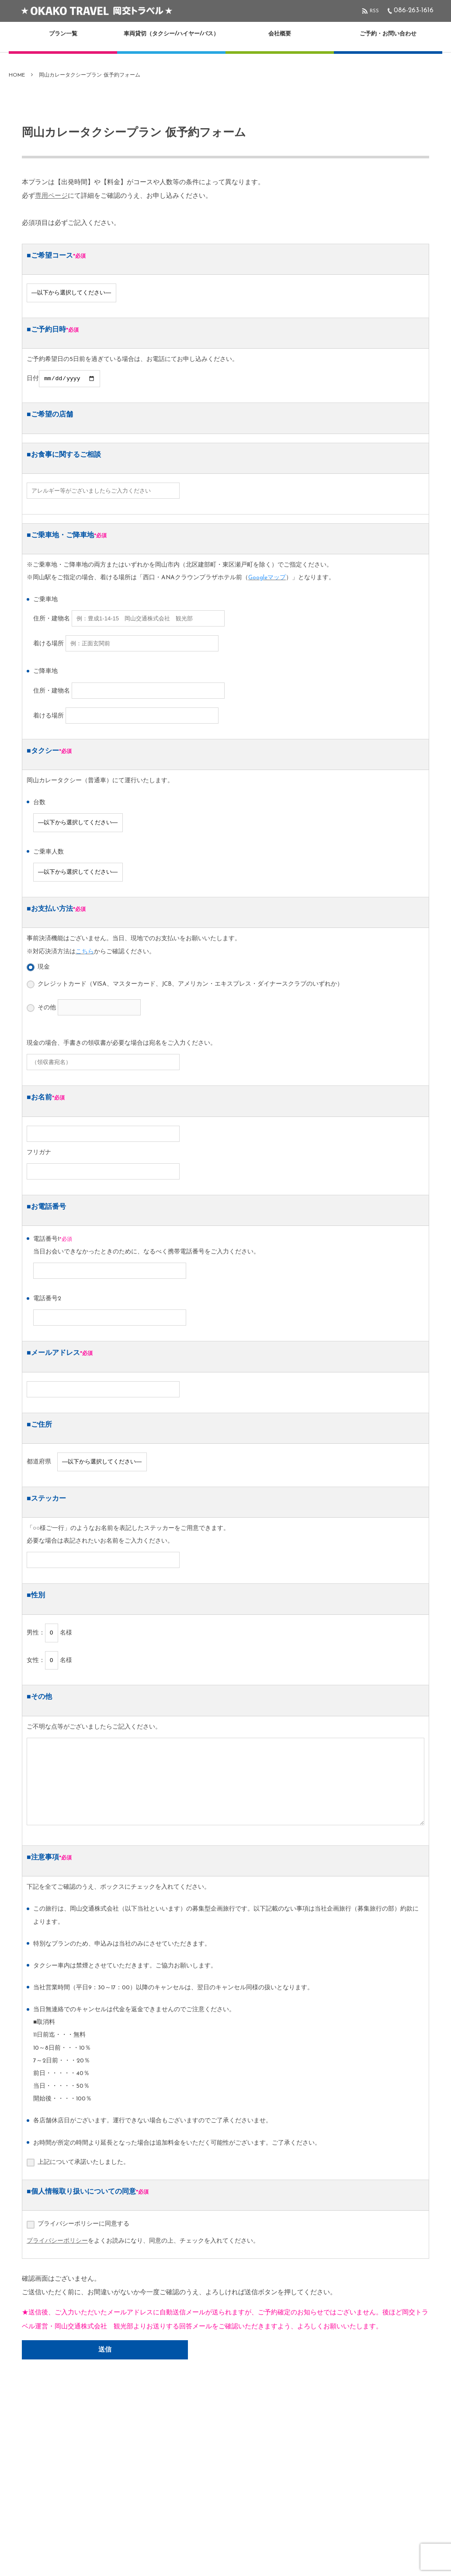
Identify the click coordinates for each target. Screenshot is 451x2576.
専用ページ (51, 196)
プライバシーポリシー (57, 2242)
